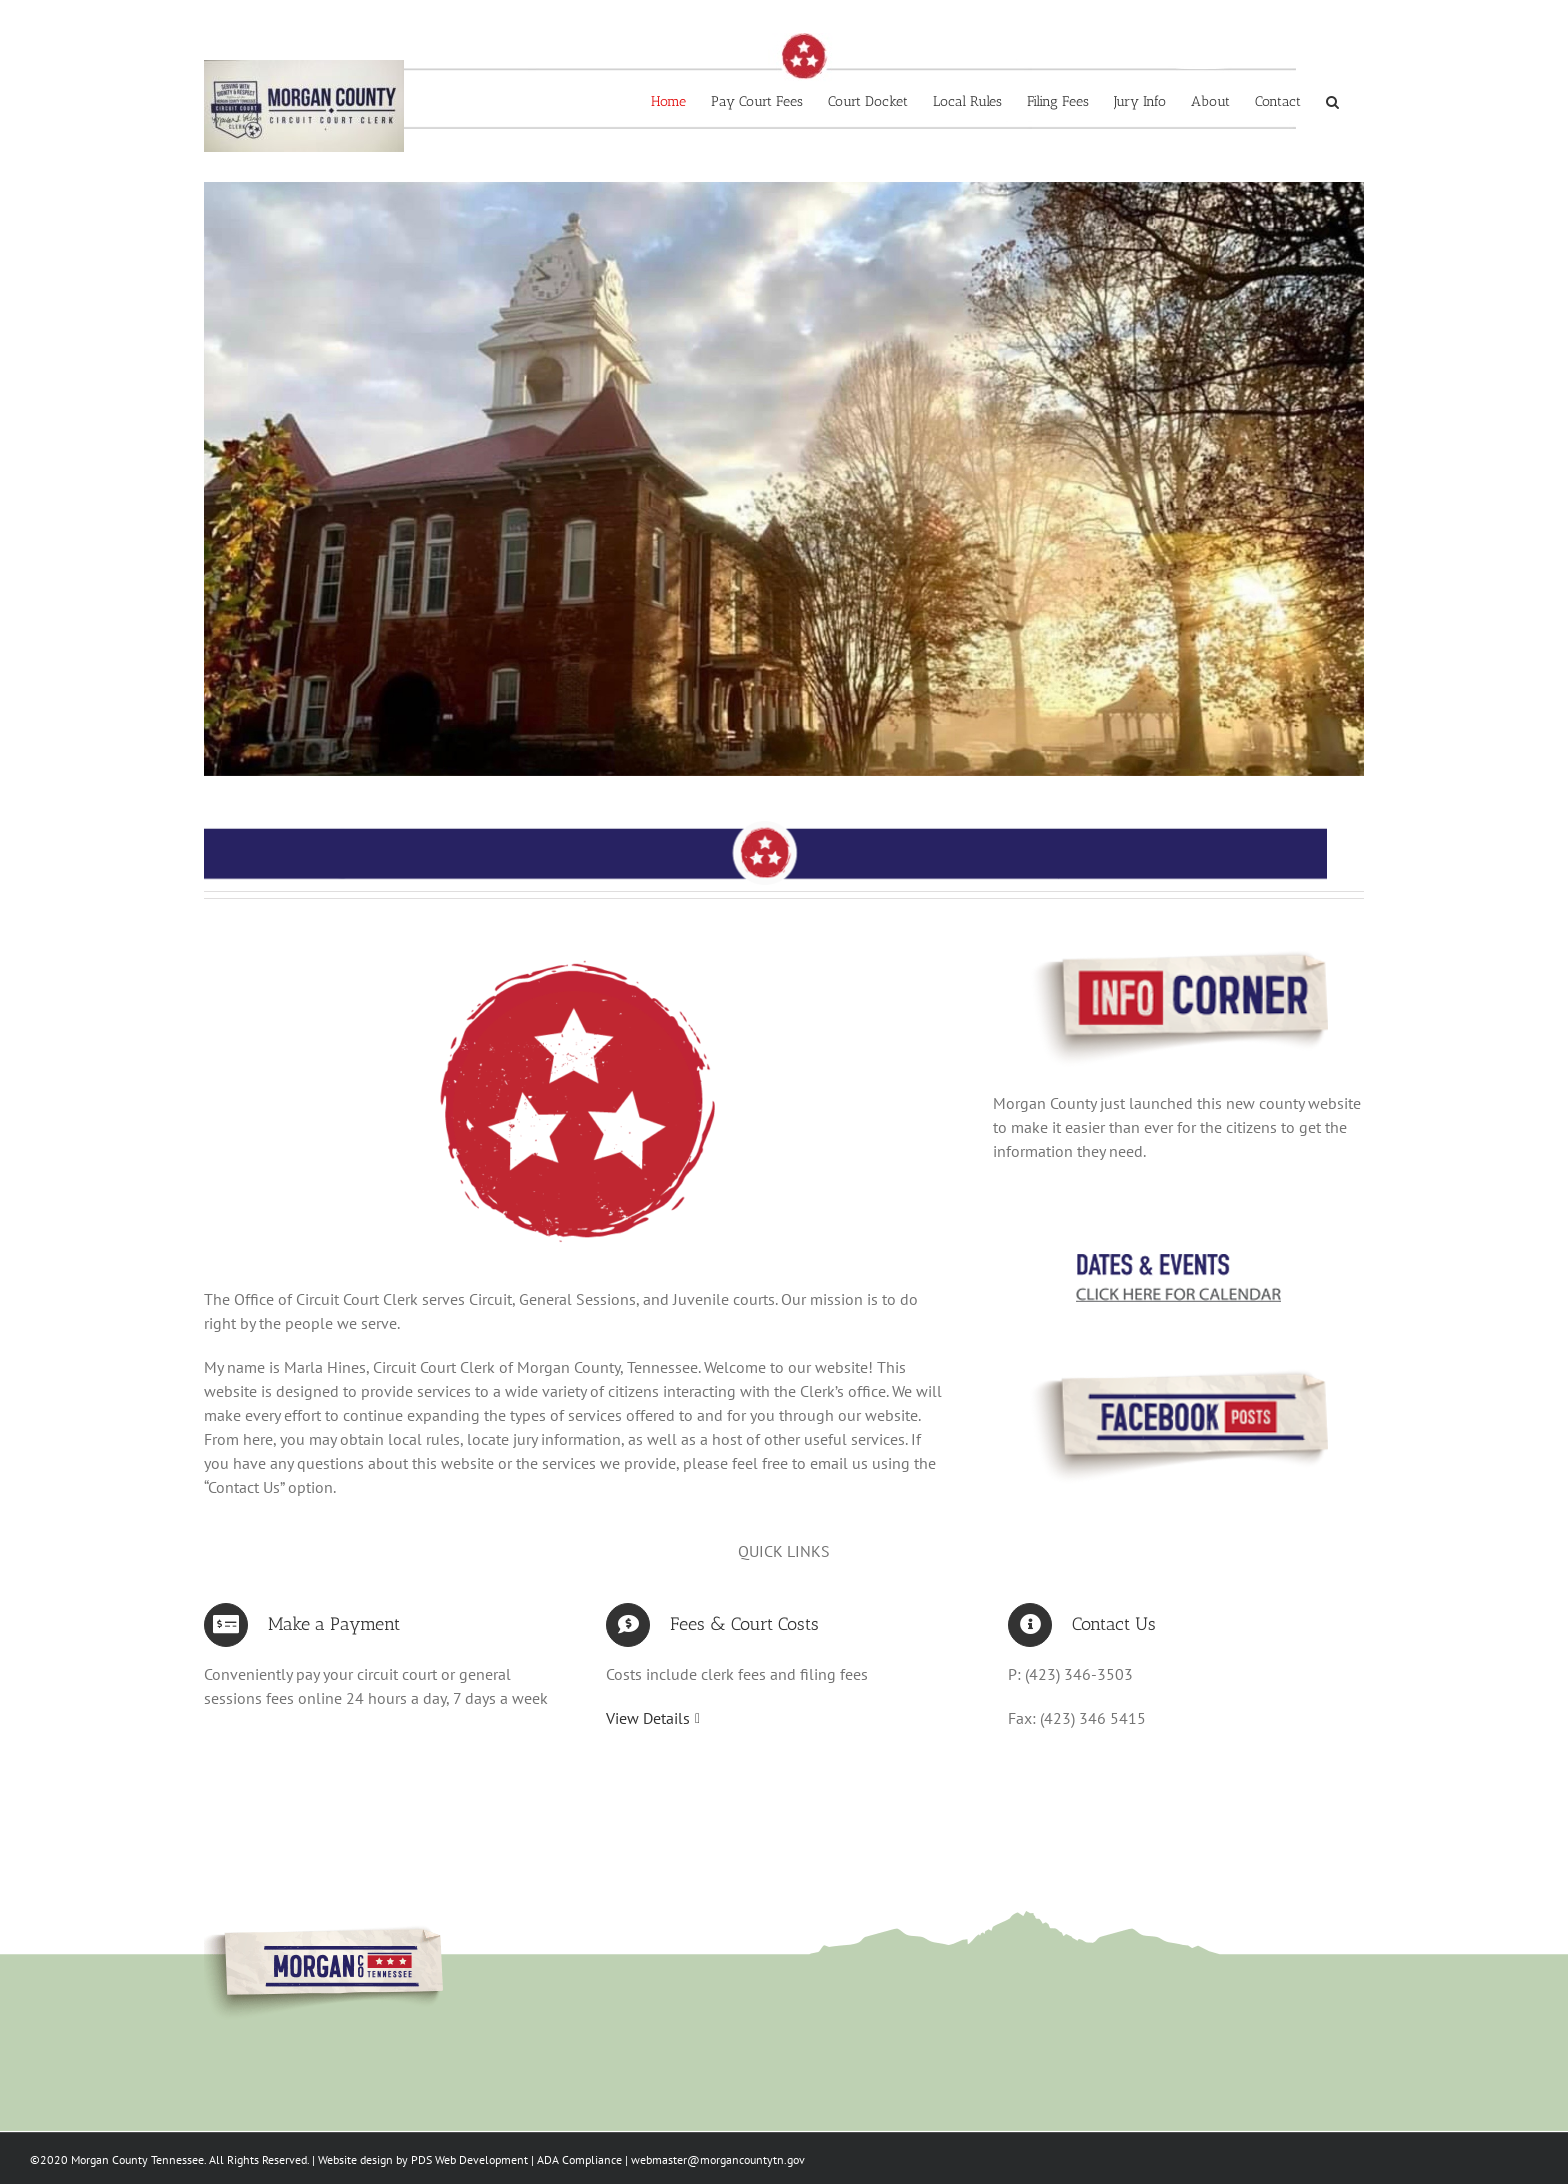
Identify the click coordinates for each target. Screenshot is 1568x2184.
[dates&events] (1178, 1266)
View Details (648, 1718)
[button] (1332, 102)
